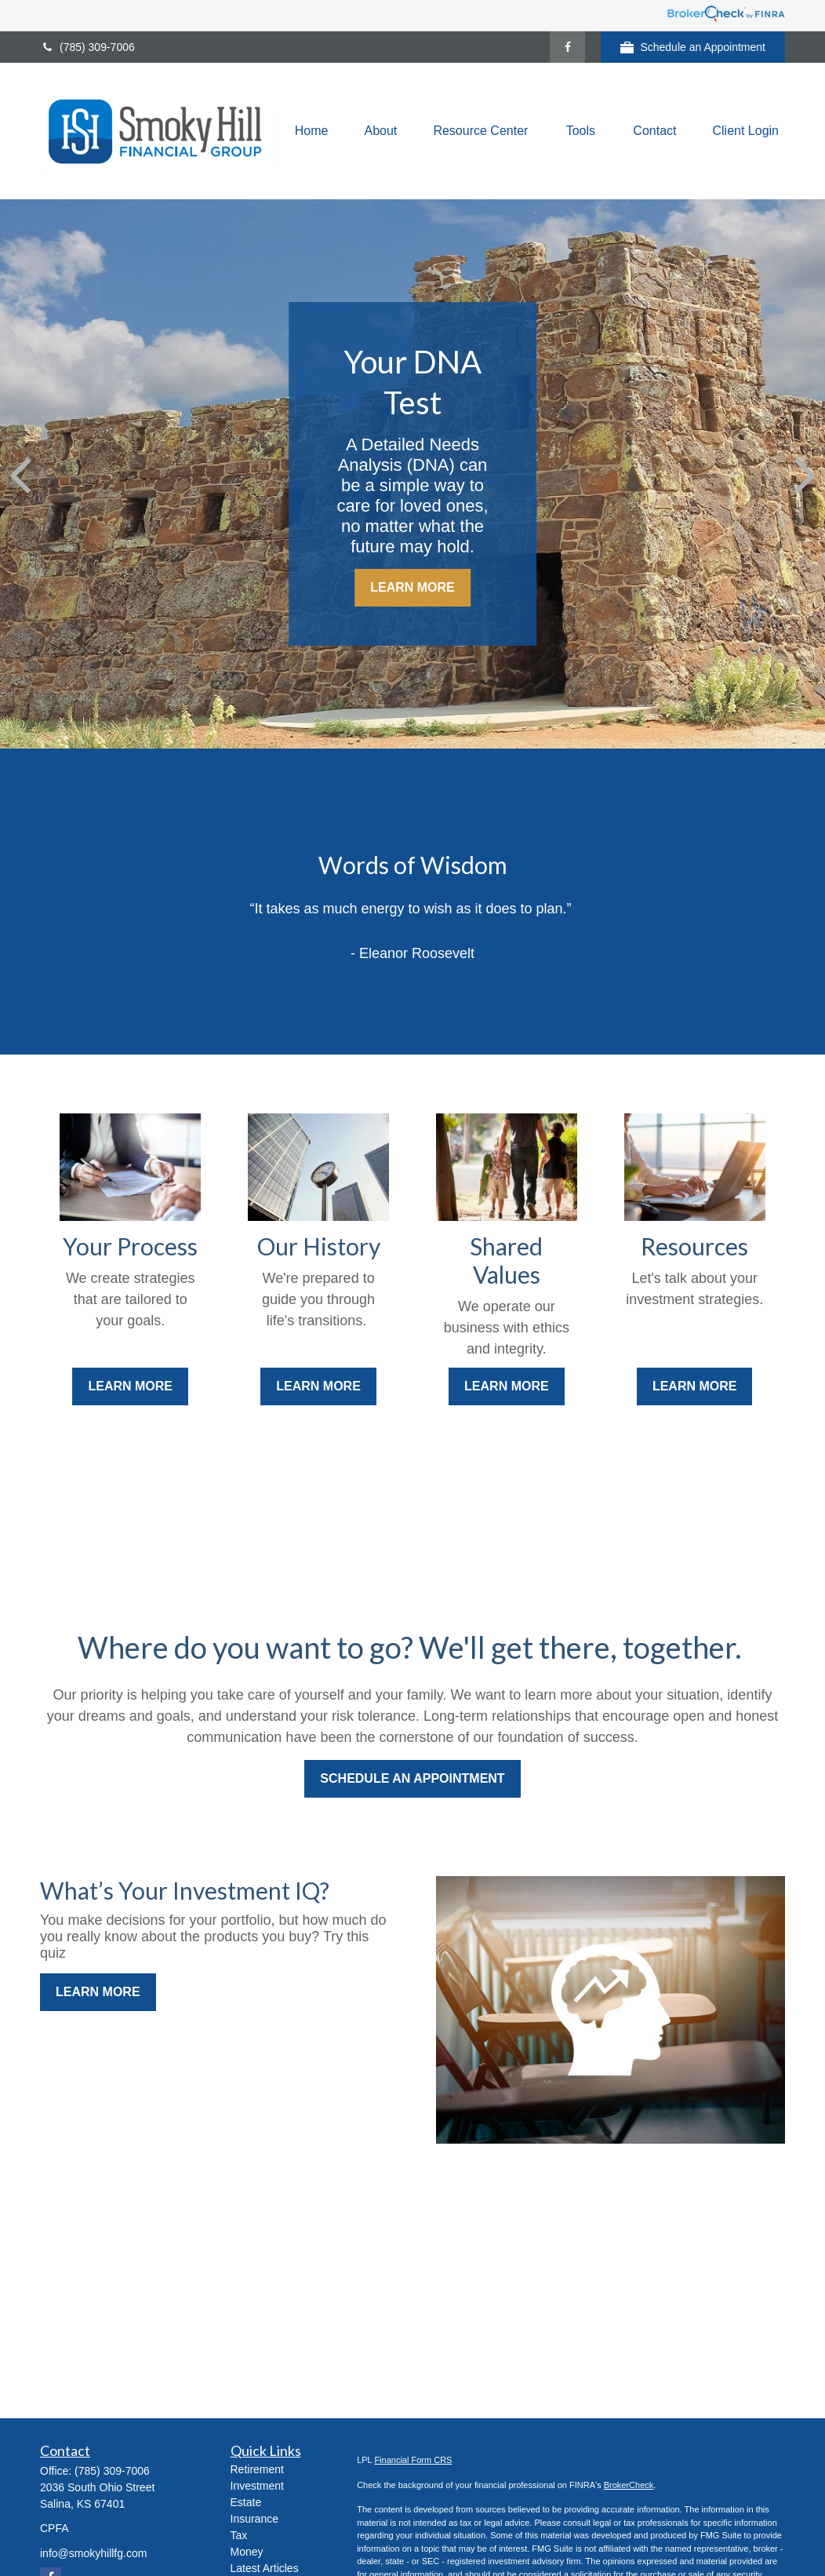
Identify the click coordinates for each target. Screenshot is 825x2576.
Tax (239, 2535)
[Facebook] (567, 47)
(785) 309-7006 (87, 47)
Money (247, 2551)
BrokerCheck (629, 2485)
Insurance (254, 2518)
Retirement (257, 2469)
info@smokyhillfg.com (93, 2553)
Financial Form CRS (413, 2460)
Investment (257, 2485)
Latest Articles (265, 2568)
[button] (312, 131)
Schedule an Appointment (692, 47)
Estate (246, 2502)
